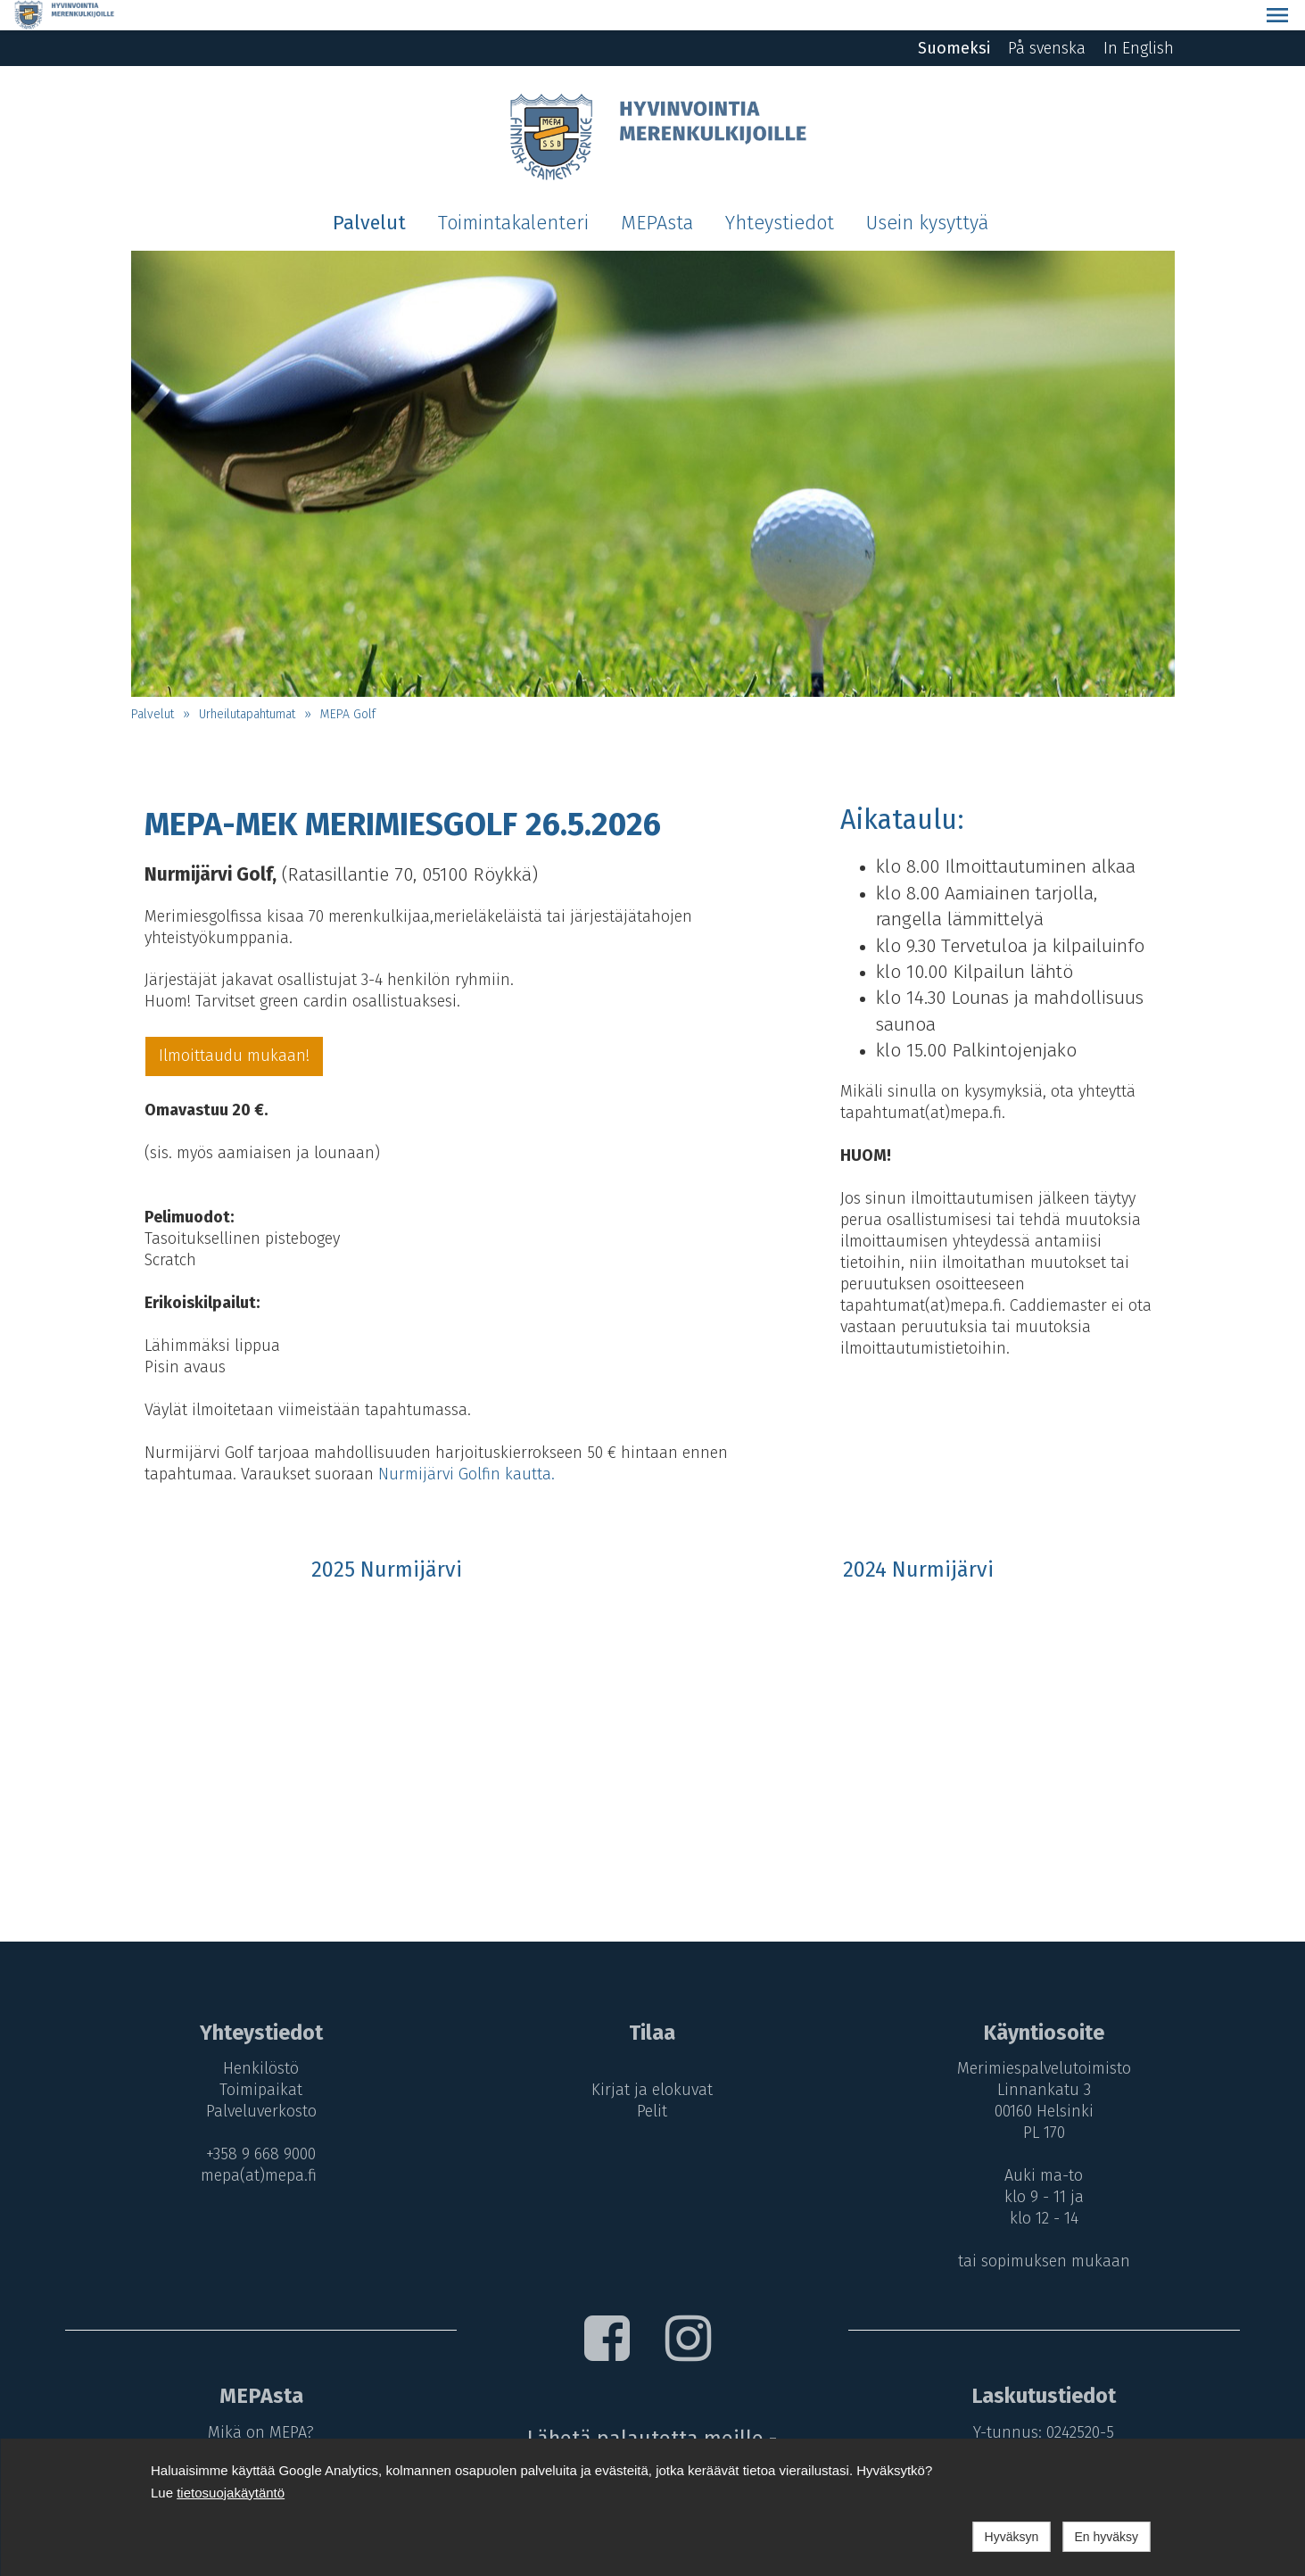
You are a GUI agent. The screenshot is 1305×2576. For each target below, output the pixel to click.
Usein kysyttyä (927, 192)
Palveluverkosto (256, 2081)
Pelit (652, 2081)
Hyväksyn (1012, 2537)
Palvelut (369, 192)
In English (1138, 18)
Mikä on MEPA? (256, 2402)
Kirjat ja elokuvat (652, 2059)
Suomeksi (954, 18)
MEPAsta (657, 192)
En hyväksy (1106, 2537)
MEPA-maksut (256, 2423)
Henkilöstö (256, 2038)
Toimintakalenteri (513, 192)
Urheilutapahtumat (247, 684)
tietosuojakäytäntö (231, 2492)
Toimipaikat (256, 2059)
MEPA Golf (348, 684)
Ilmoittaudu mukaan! (234, 1025)
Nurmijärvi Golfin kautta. (466, 1444)
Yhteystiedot (779, 192)
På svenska (1047, 18)
